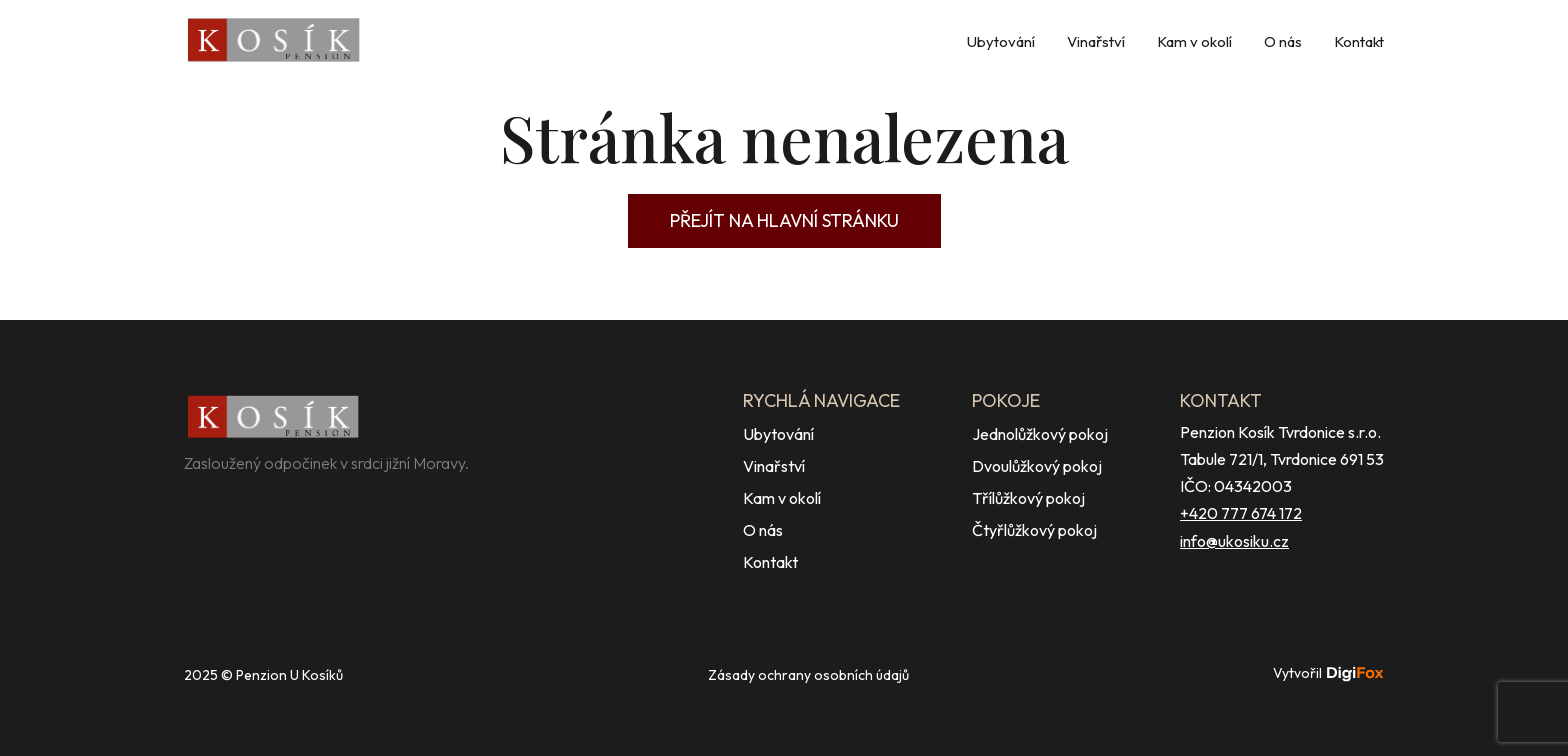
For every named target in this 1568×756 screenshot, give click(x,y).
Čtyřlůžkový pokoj (1034, 530)
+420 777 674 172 (1241, 513)
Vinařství (1096, 41)
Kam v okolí (1194, 41)
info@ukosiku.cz (1234, 541)
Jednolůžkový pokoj (1040, 434)
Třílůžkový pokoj (1028, 498)
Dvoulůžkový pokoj (1037, 466)
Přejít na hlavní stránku (784, 220)
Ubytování (1001, 41)
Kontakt (1359, 41)
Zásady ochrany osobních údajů (808, 675)
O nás (1283, 41)
